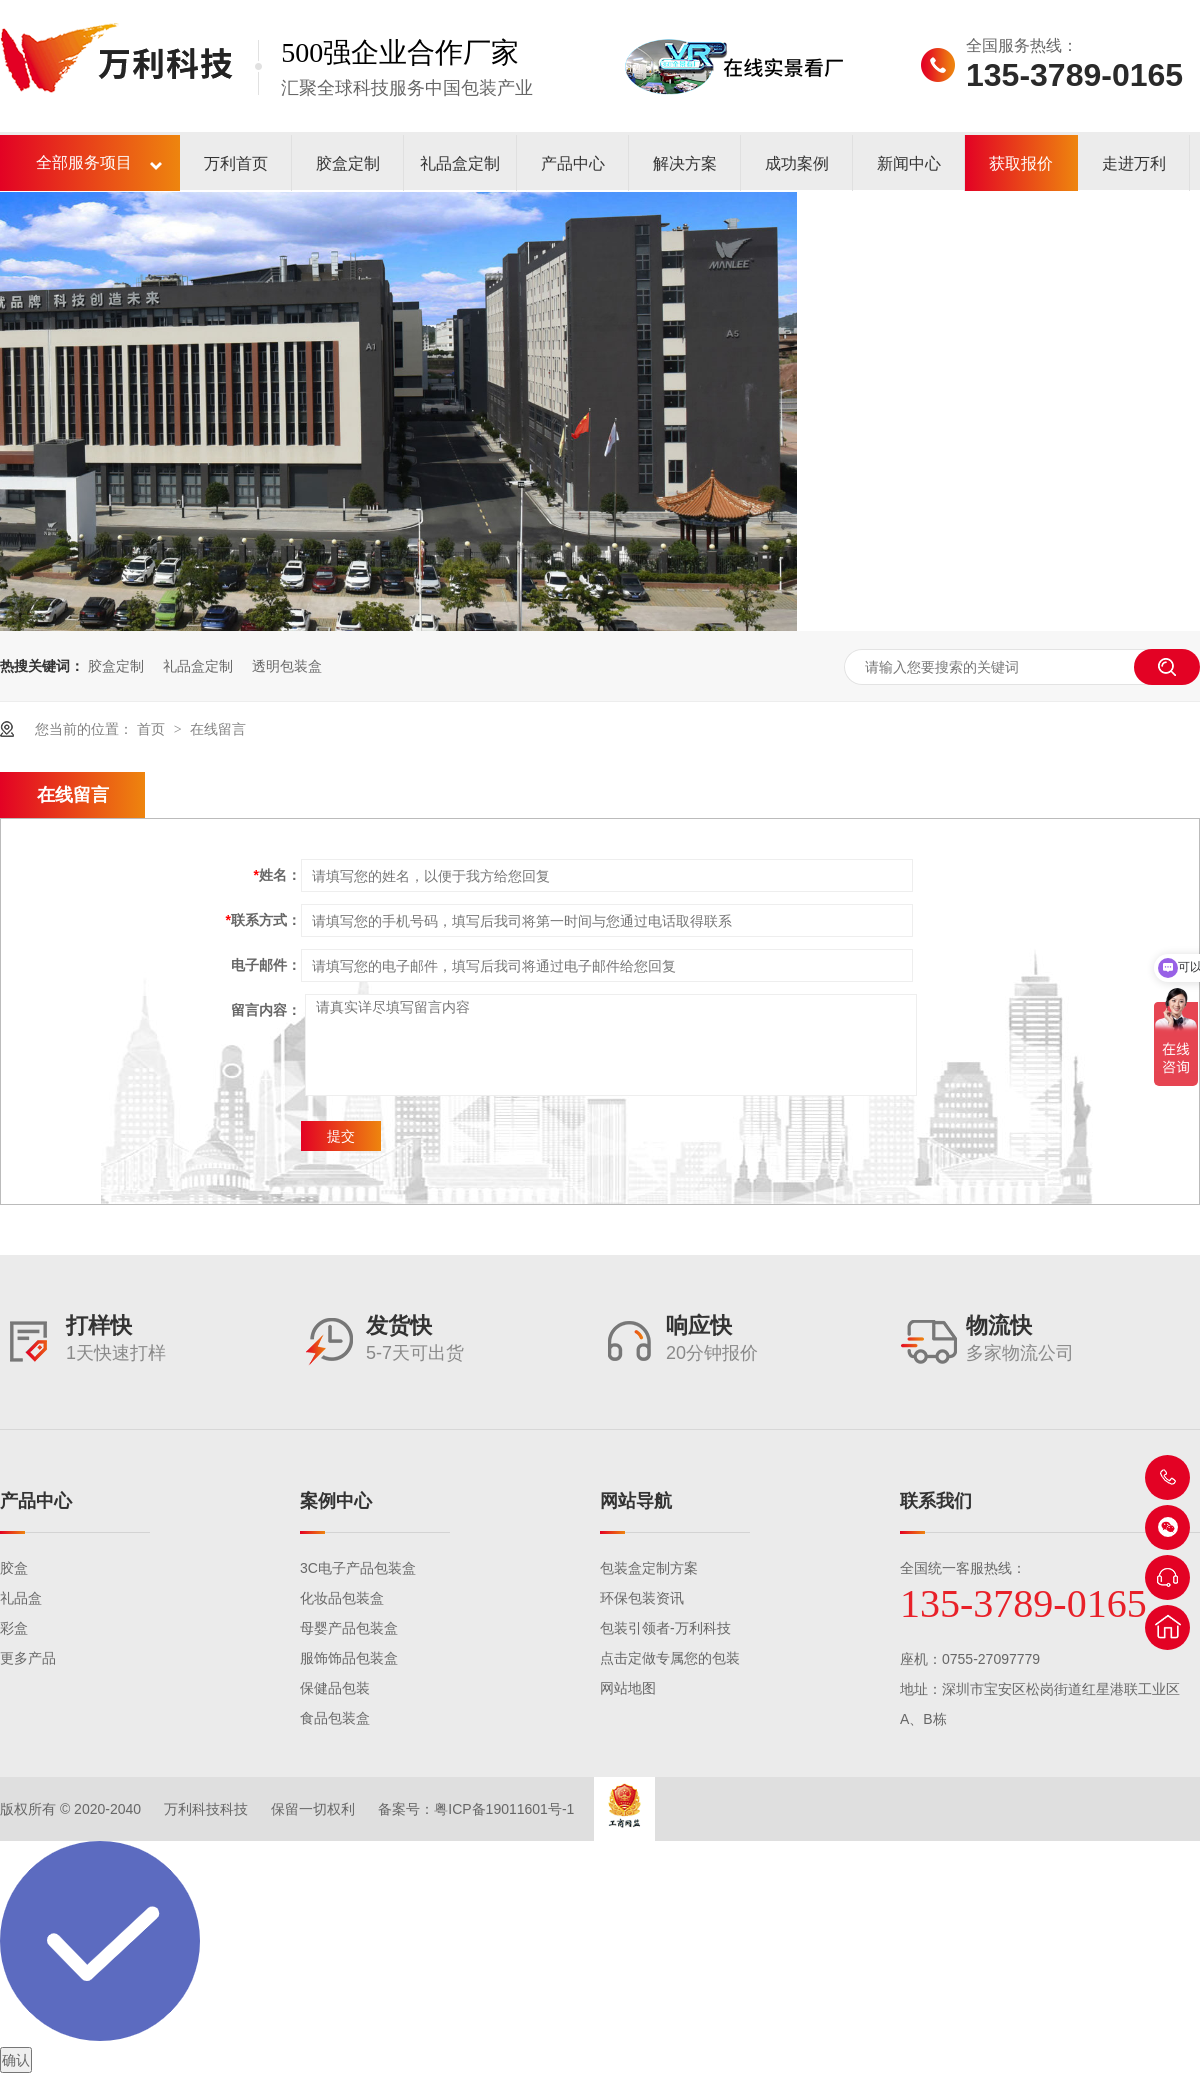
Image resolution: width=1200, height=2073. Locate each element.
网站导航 (636, 1501)
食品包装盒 (335, 1718)
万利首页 (236, 163)
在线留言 (218, 729)
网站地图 (628, 1688)
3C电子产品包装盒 (358, 1568)
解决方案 (685, 163)
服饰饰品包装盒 (349, 1658)
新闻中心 (909, 163)
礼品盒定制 (460, 163)
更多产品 (28, 1658)
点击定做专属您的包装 (670, 1658)
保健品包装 (335, 1688)
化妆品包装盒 (342, 1598)
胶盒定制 (348, 163)
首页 (153, 729)
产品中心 (573, 163)
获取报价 (1021, 163)
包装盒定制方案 (649, 1568)
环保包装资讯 (642, 1598)
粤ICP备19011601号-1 (504, 1809)
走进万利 (1134, 163)
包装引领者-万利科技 (665, 1628)
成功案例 (797, 163)
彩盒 (14, 1628)
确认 (16, 2060)
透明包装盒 (287, 666)
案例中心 (336, 1501)
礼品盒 (21, 1598)
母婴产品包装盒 (349, 1628)
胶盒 (14, 1568)
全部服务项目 (84, 162)
